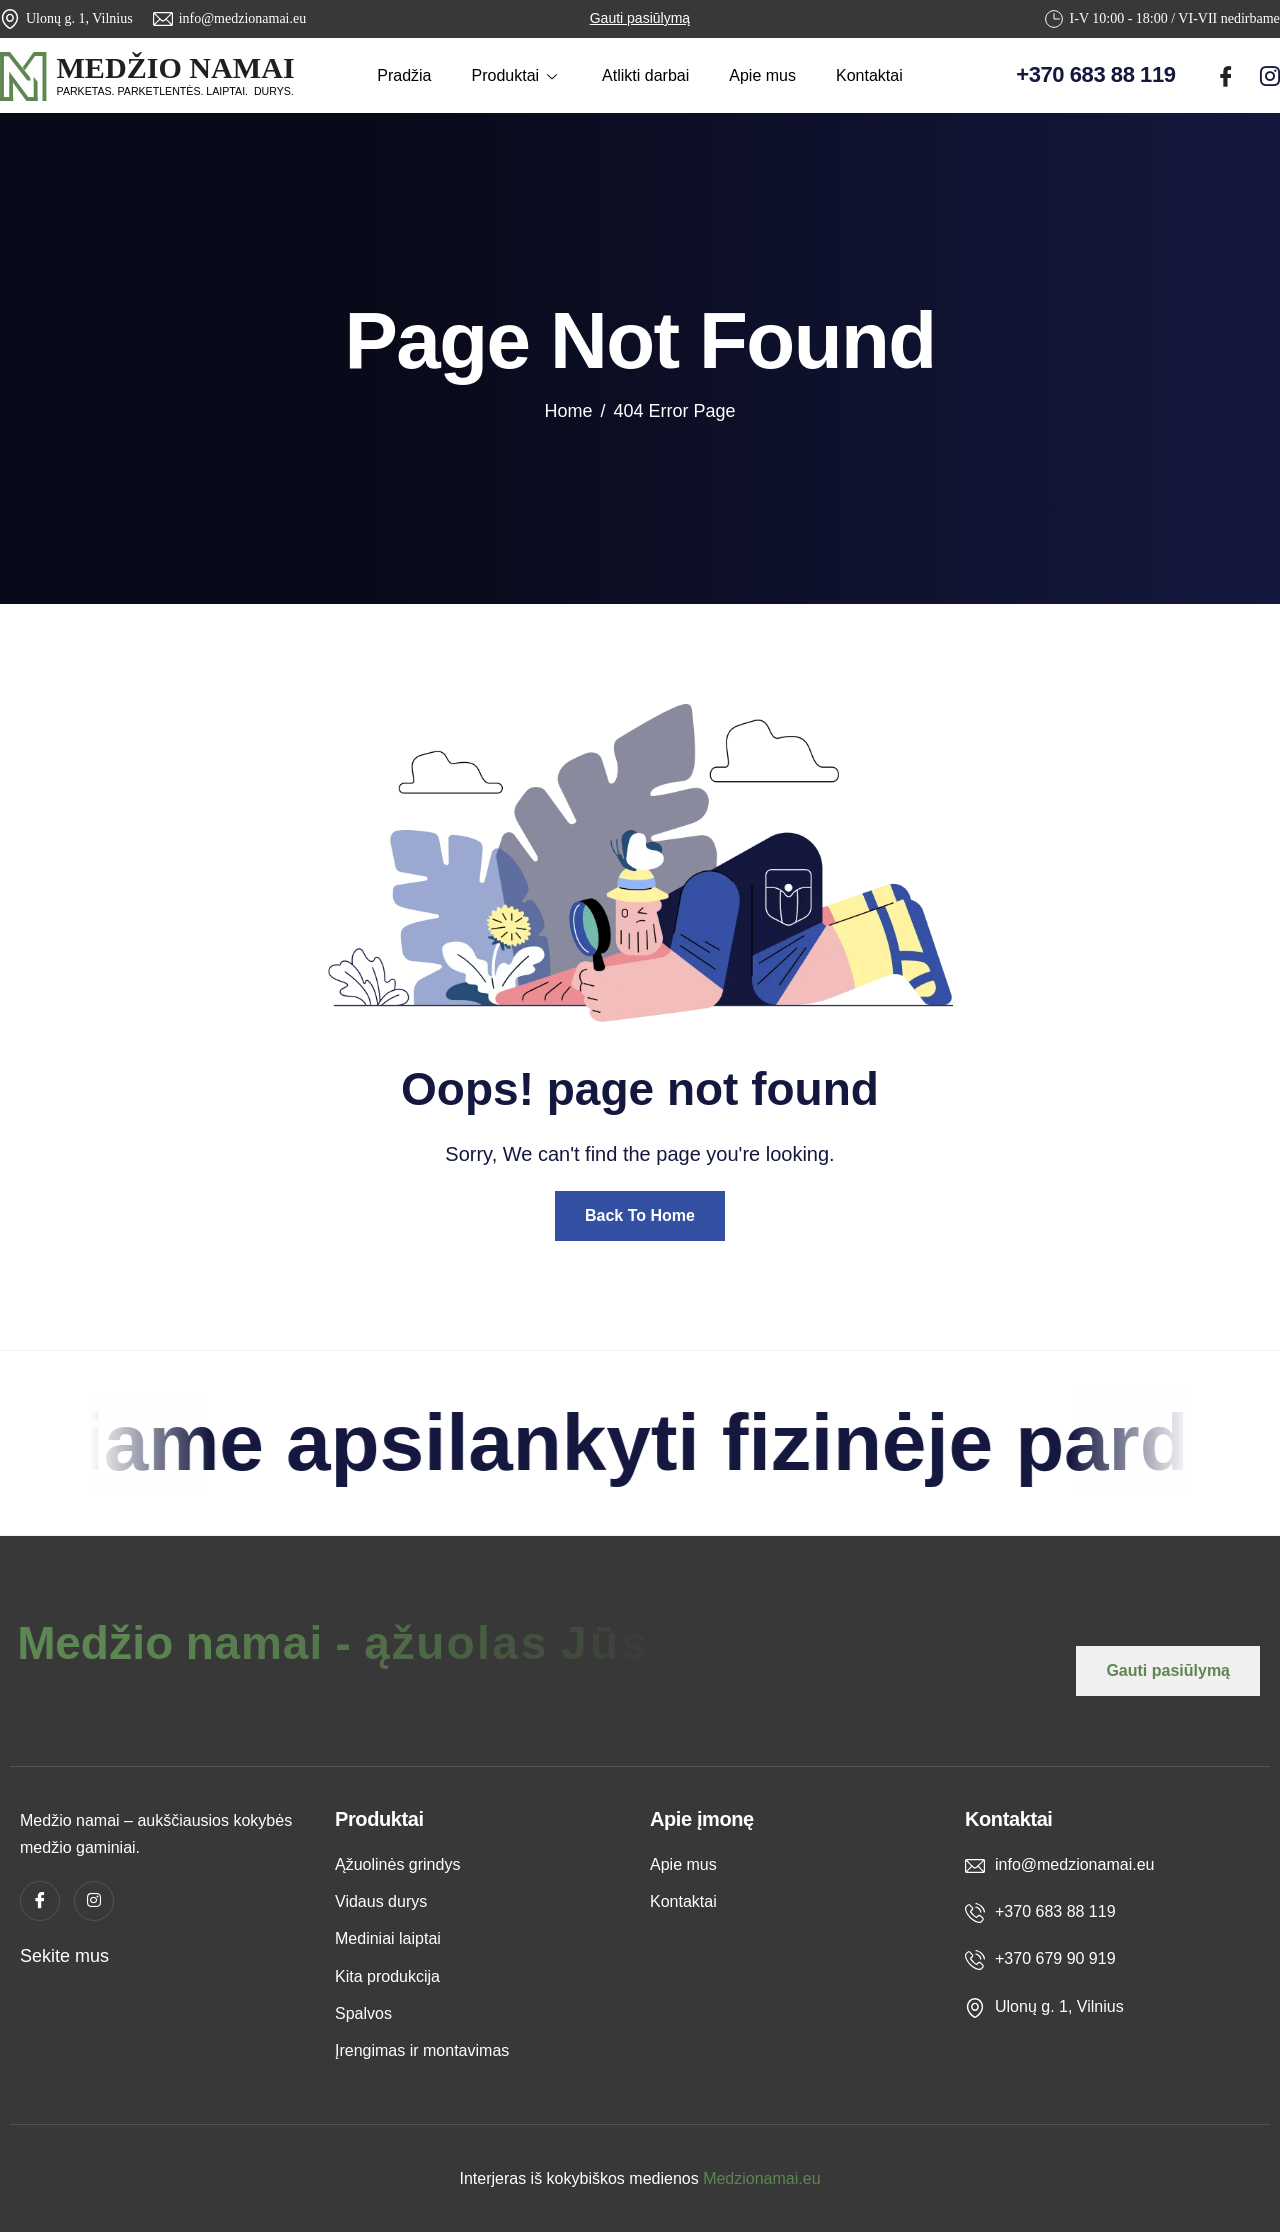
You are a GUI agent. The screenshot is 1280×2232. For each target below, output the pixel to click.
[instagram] (1270, 72)
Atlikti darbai (645, 75)
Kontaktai (869, 75)
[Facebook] (1226, 72)
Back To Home (640, 1215)
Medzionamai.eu (761, 2178)
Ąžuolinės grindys (397, 1864)
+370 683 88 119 (1095, 74)
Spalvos (363, 2013)
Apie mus (762, 75)
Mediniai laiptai (388, 1938)
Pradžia (404, 75)
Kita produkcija (387, 1976)
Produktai (517, 75)
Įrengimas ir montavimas (422, 2050)
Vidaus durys (381, 1901)
